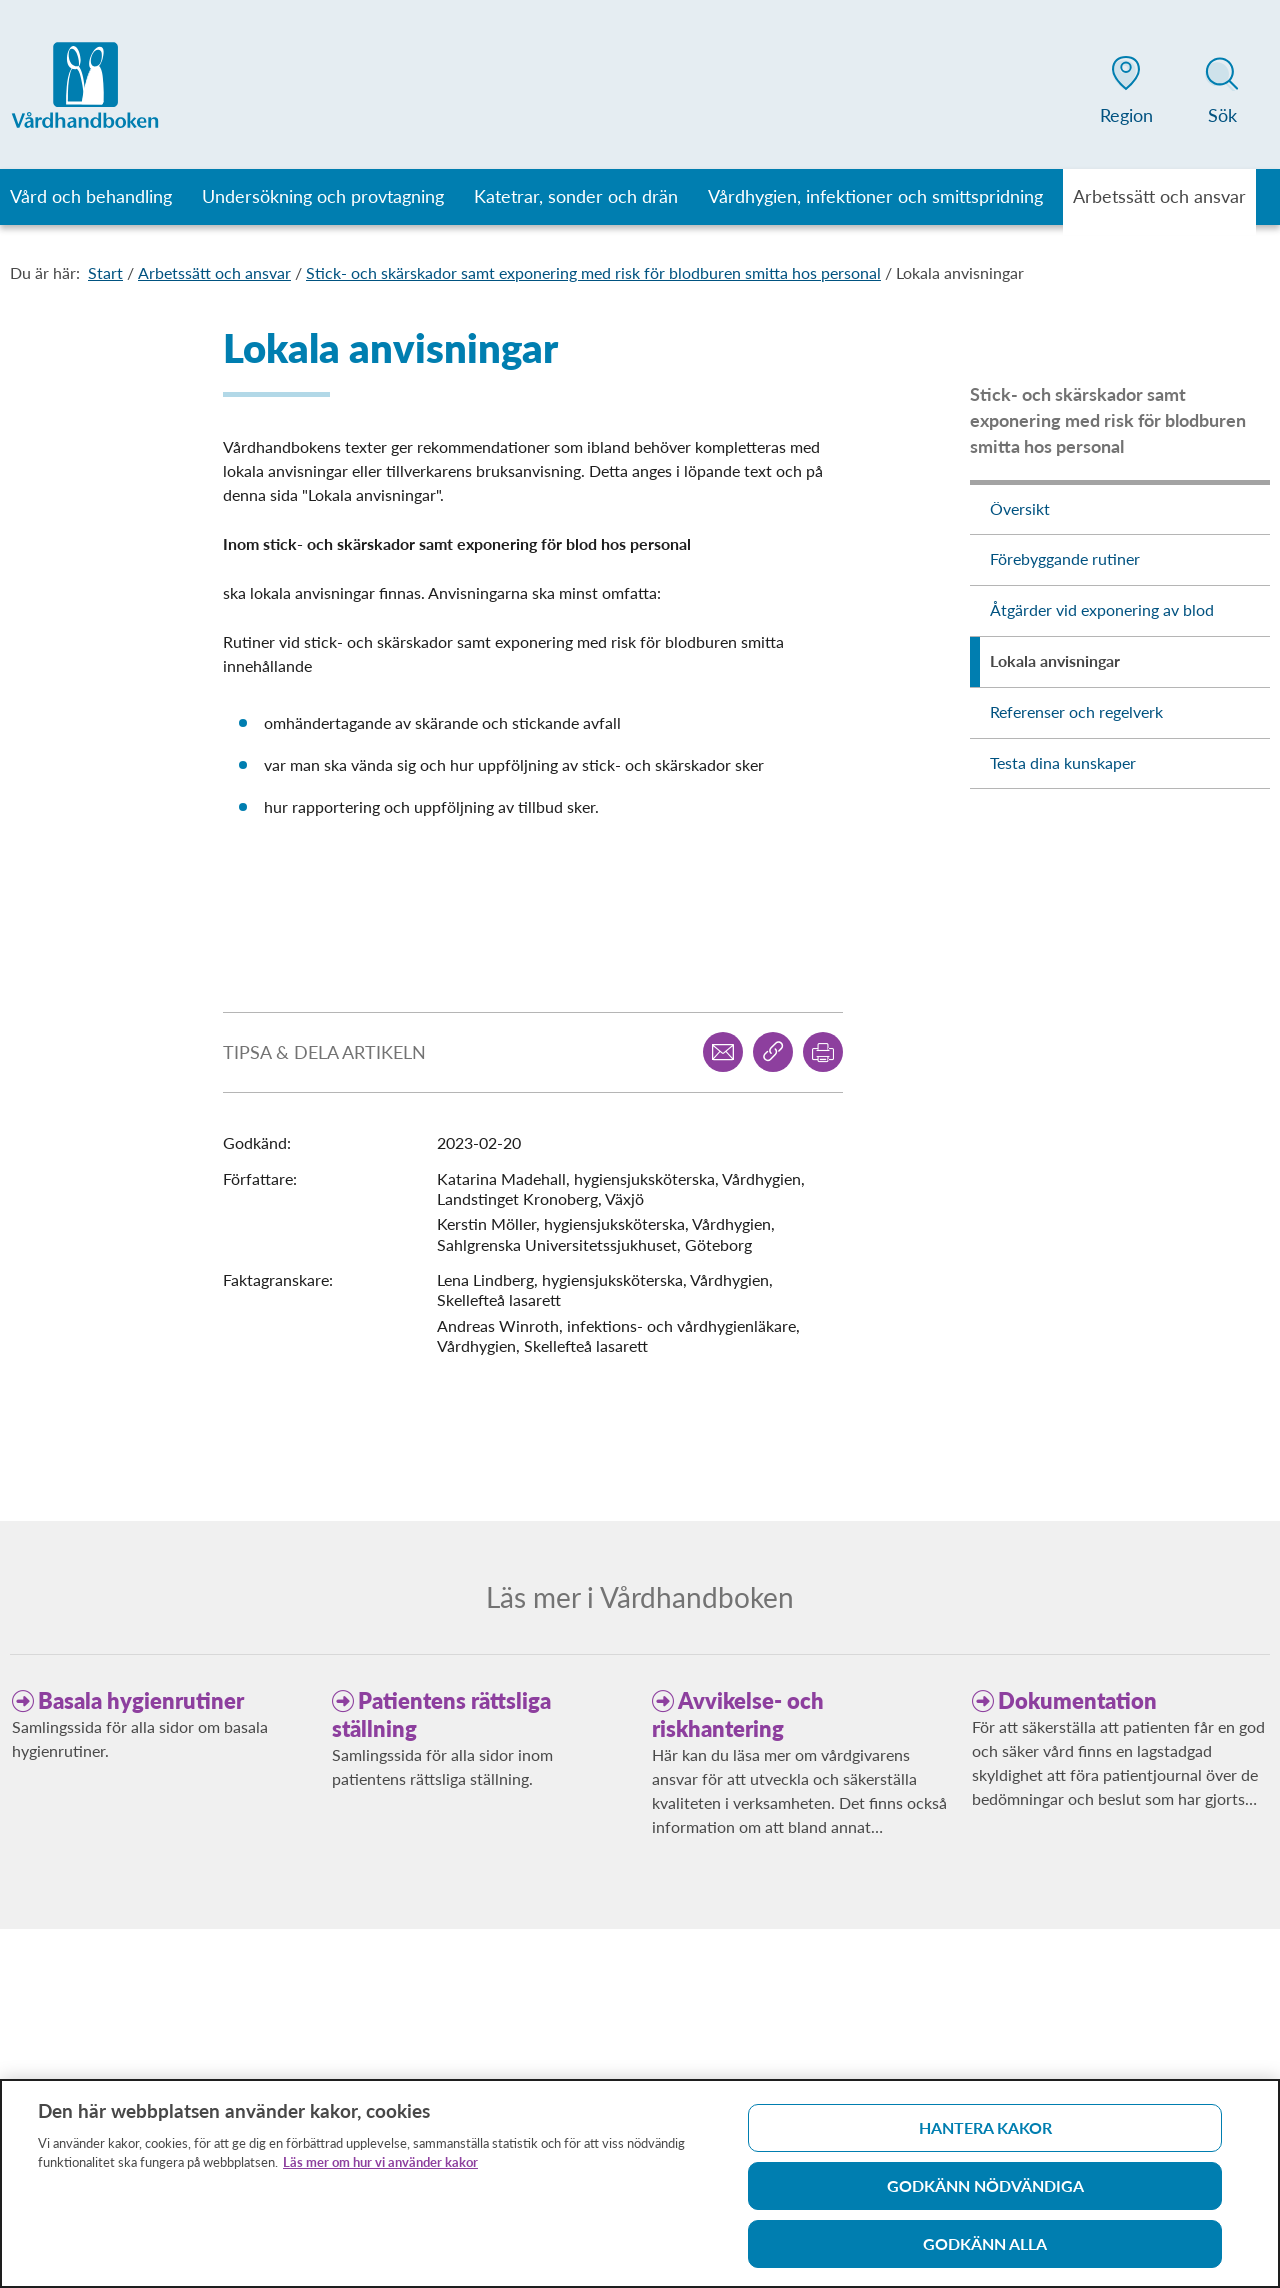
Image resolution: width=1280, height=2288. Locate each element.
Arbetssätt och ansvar (214, 272)
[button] (1126, 94)
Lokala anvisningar (960, 272)
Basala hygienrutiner (141, 1700)
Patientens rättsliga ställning (441, 1714)
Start (105, 272)
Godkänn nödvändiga (985, 2192)
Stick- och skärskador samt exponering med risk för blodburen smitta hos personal (593, 272)
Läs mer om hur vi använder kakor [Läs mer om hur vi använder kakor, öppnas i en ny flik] (380, 2169)
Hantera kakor (985, 2134)
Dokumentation (1077, 1700)
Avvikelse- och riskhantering (738, 1714)
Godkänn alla (985, 2250)
